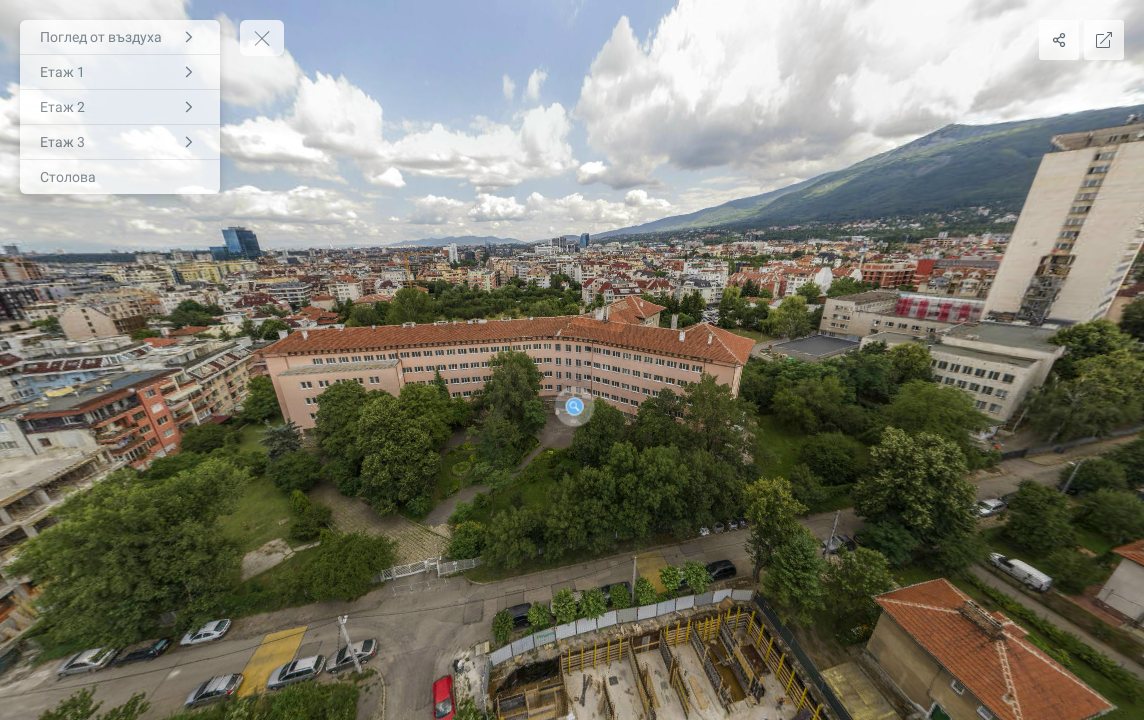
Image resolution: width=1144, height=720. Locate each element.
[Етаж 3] (120, 142)
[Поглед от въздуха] (120, 37)
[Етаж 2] (120, 107)
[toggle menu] (262, 38)
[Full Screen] (1104, 40)
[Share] (1059, 40)
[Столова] (120, 177)
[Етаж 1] (120, 72)
